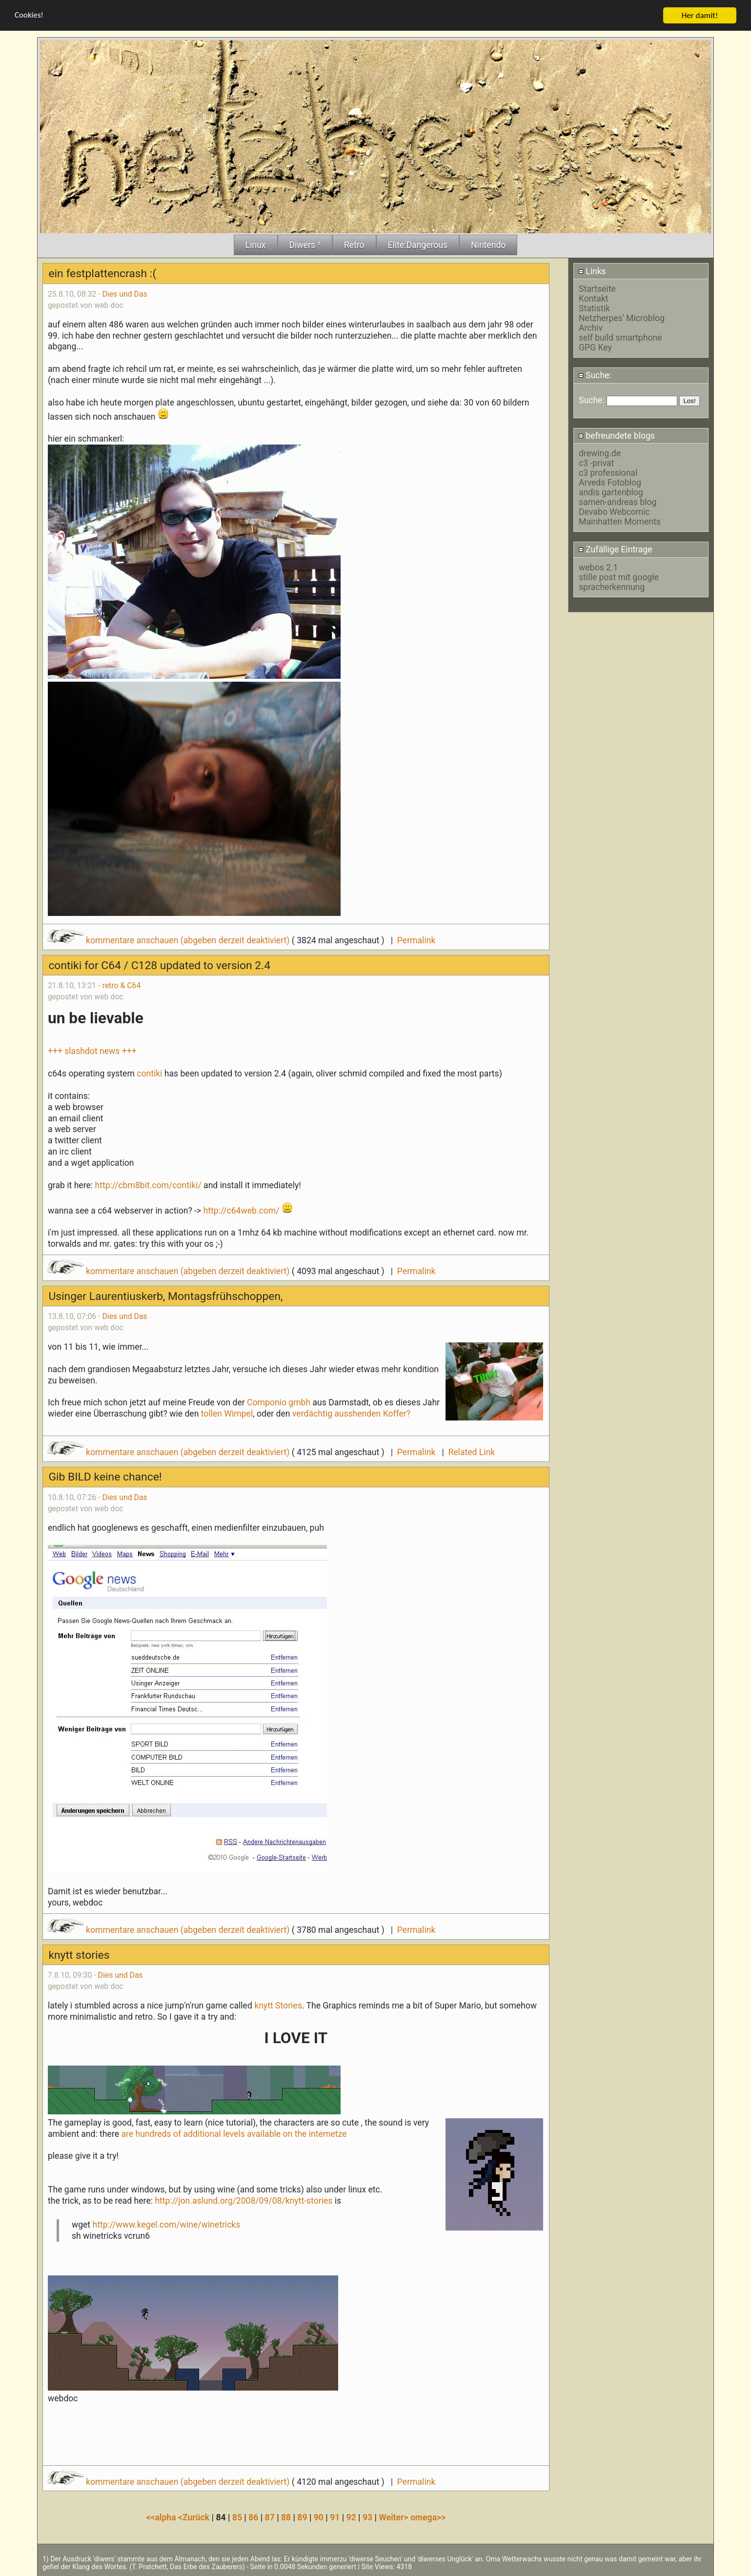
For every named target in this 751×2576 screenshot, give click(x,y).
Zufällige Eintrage (615, 549)
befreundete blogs (616, 435)
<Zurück (195, 2517)
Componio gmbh (278, 1402)
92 (351, 2517)
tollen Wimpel (227, 1414)
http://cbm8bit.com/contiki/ (148, 1185)
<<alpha (162, 2517)
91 (335, 2517)
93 (367, 2517)
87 (270, 2517)
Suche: (594, 375)
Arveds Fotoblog (610, 482)
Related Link (471, 1452)
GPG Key (595, 347)
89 (302, 2517)
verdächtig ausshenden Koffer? (351, 1414)
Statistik (594, 308)
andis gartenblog (611, 492)
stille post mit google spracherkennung (619, 581)
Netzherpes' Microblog (622, 318)
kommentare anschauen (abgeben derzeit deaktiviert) (169, 940)
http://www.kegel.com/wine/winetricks (167, 2225)
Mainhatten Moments (620, 522)
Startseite (597, 288)
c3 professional (608, 473)
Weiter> (394, 2517)
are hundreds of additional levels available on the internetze (233, 2133)
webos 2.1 (598, 567)
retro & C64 (121, 985)
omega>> (428, 2517)
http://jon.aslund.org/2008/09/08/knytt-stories (243, 2200)
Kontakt (594, 298)
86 (253, 2517)
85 (237, 2517)
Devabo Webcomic (614, 512)
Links (592, 271)
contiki (149, 1073)
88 (286, 2517)
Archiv (591, 327)
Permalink (416, 940)
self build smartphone (620, 337)
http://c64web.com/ (241, 1210)
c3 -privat (596, 463)
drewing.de (600, 453)
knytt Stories (278, 2005)
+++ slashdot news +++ (92, 1051)
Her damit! (700, 15)
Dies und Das (124, 294)
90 (319, 2517)
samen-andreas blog (617, 502)
